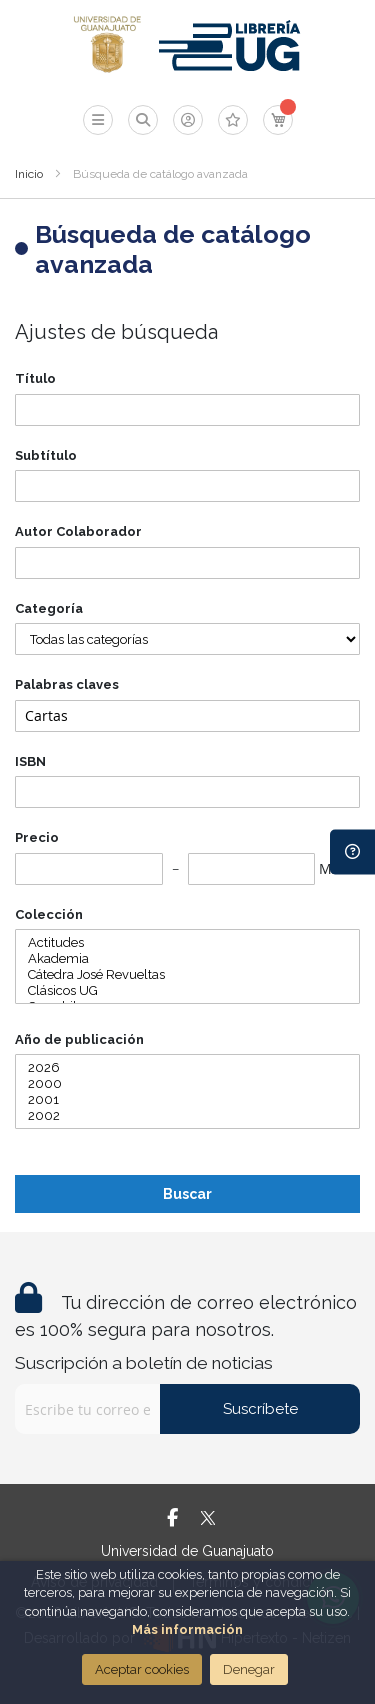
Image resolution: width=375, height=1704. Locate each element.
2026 (187, 1068)
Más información (187, 1629)
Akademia (187, 959)
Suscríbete (260, 1409)
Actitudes (187, 943)
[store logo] (107, 45)
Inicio (29, 174)
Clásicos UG (187, 991)
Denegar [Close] (249, 1669)
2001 (187, 1100)
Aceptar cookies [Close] (142, 1669)
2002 (187, 1116)
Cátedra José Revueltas (187, 975)
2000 (187, 1084)
